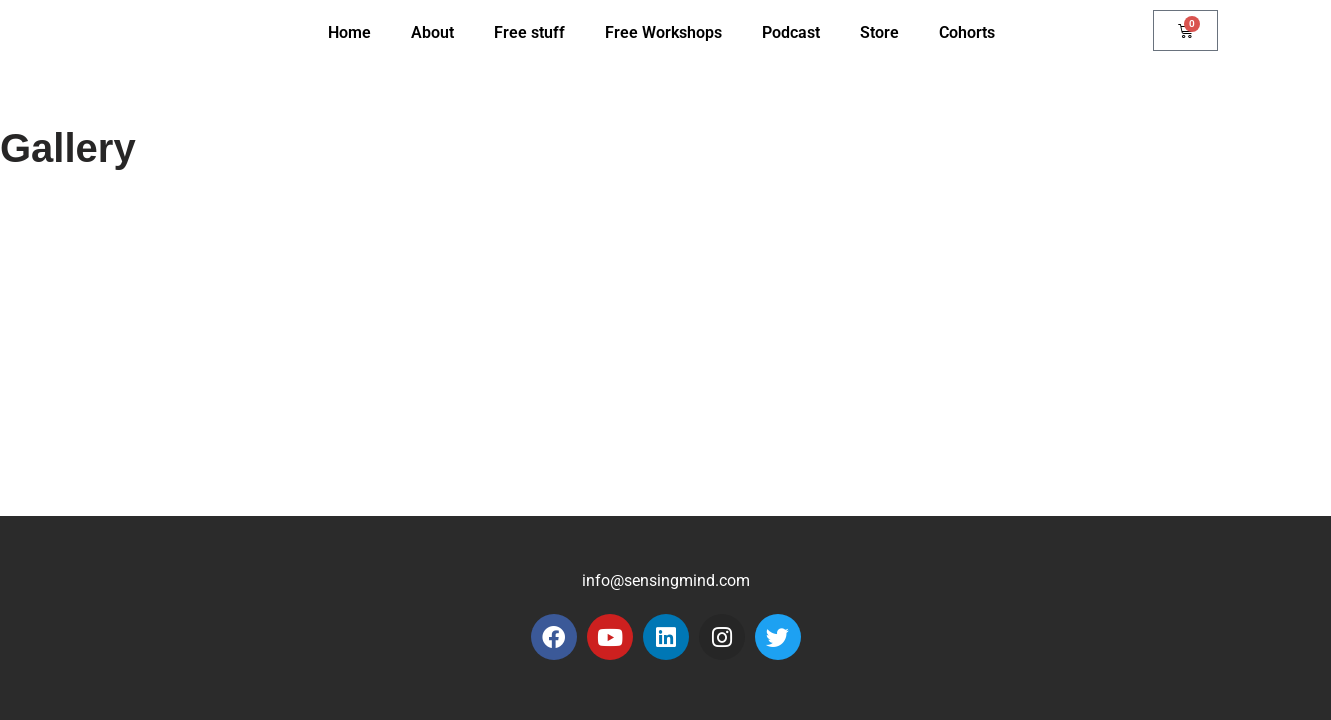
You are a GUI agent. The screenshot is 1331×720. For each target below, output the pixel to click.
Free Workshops (663, 32)
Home (349, 32)
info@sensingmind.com (666, 580)
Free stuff (529, 32)
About (432, 32)
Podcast (791, 32)
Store (879, 32)
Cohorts (967, 32)
